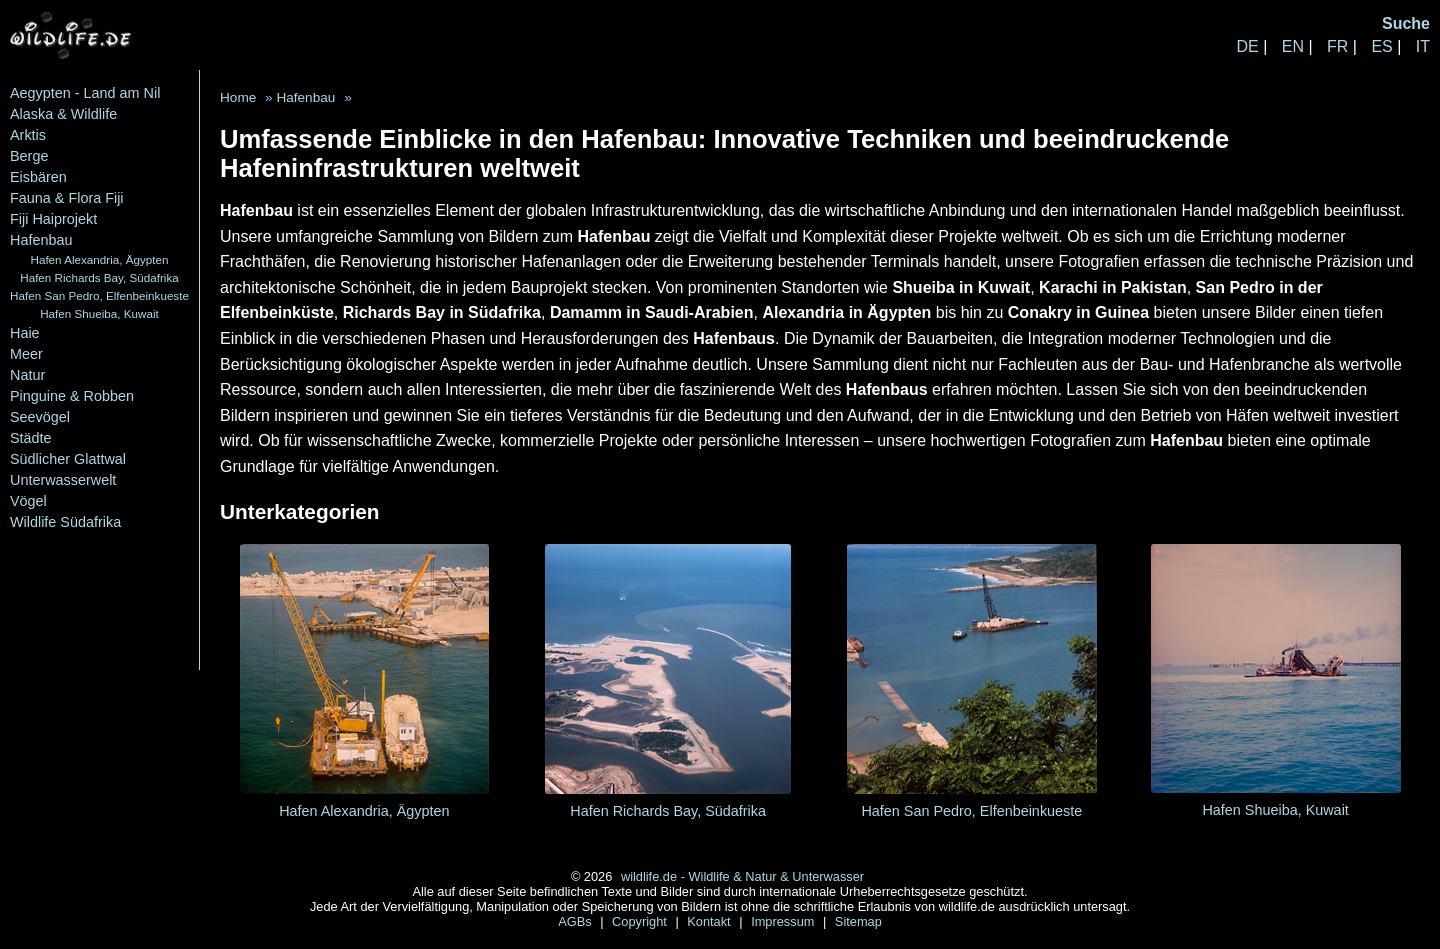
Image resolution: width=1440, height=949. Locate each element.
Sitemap (858, 921)
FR (1337, 46)
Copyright (641, 921)
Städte (31, 438)
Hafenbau (41, 240)
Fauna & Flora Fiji (67, 198)
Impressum (784, 921)
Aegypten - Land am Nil (85, 93)
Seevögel (40, 417)
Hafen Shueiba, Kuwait (99, 313)
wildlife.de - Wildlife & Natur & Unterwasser (742, 876)
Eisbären (38, 177)
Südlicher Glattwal (68, 459)
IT (1423, 46)
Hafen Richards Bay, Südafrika (99, 277)
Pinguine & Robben (72, 396)
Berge (29, 156)
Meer (26, 354)
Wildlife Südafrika (65, 522)
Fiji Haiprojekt (53, 219)
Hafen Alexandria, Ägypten (99, 259)
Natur (27, 375)
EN (1293, 46)
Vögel (28, 501)
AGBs (576, 921)
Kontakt (710, 921)
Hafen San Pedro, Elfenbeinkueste (99, 295)
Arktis (28, 135)
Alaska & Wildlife (63, 114)
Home (238, 97)
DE (1247, 46)
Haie (25, 333)
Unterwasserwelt (63, 480)
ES (1381, 46)
